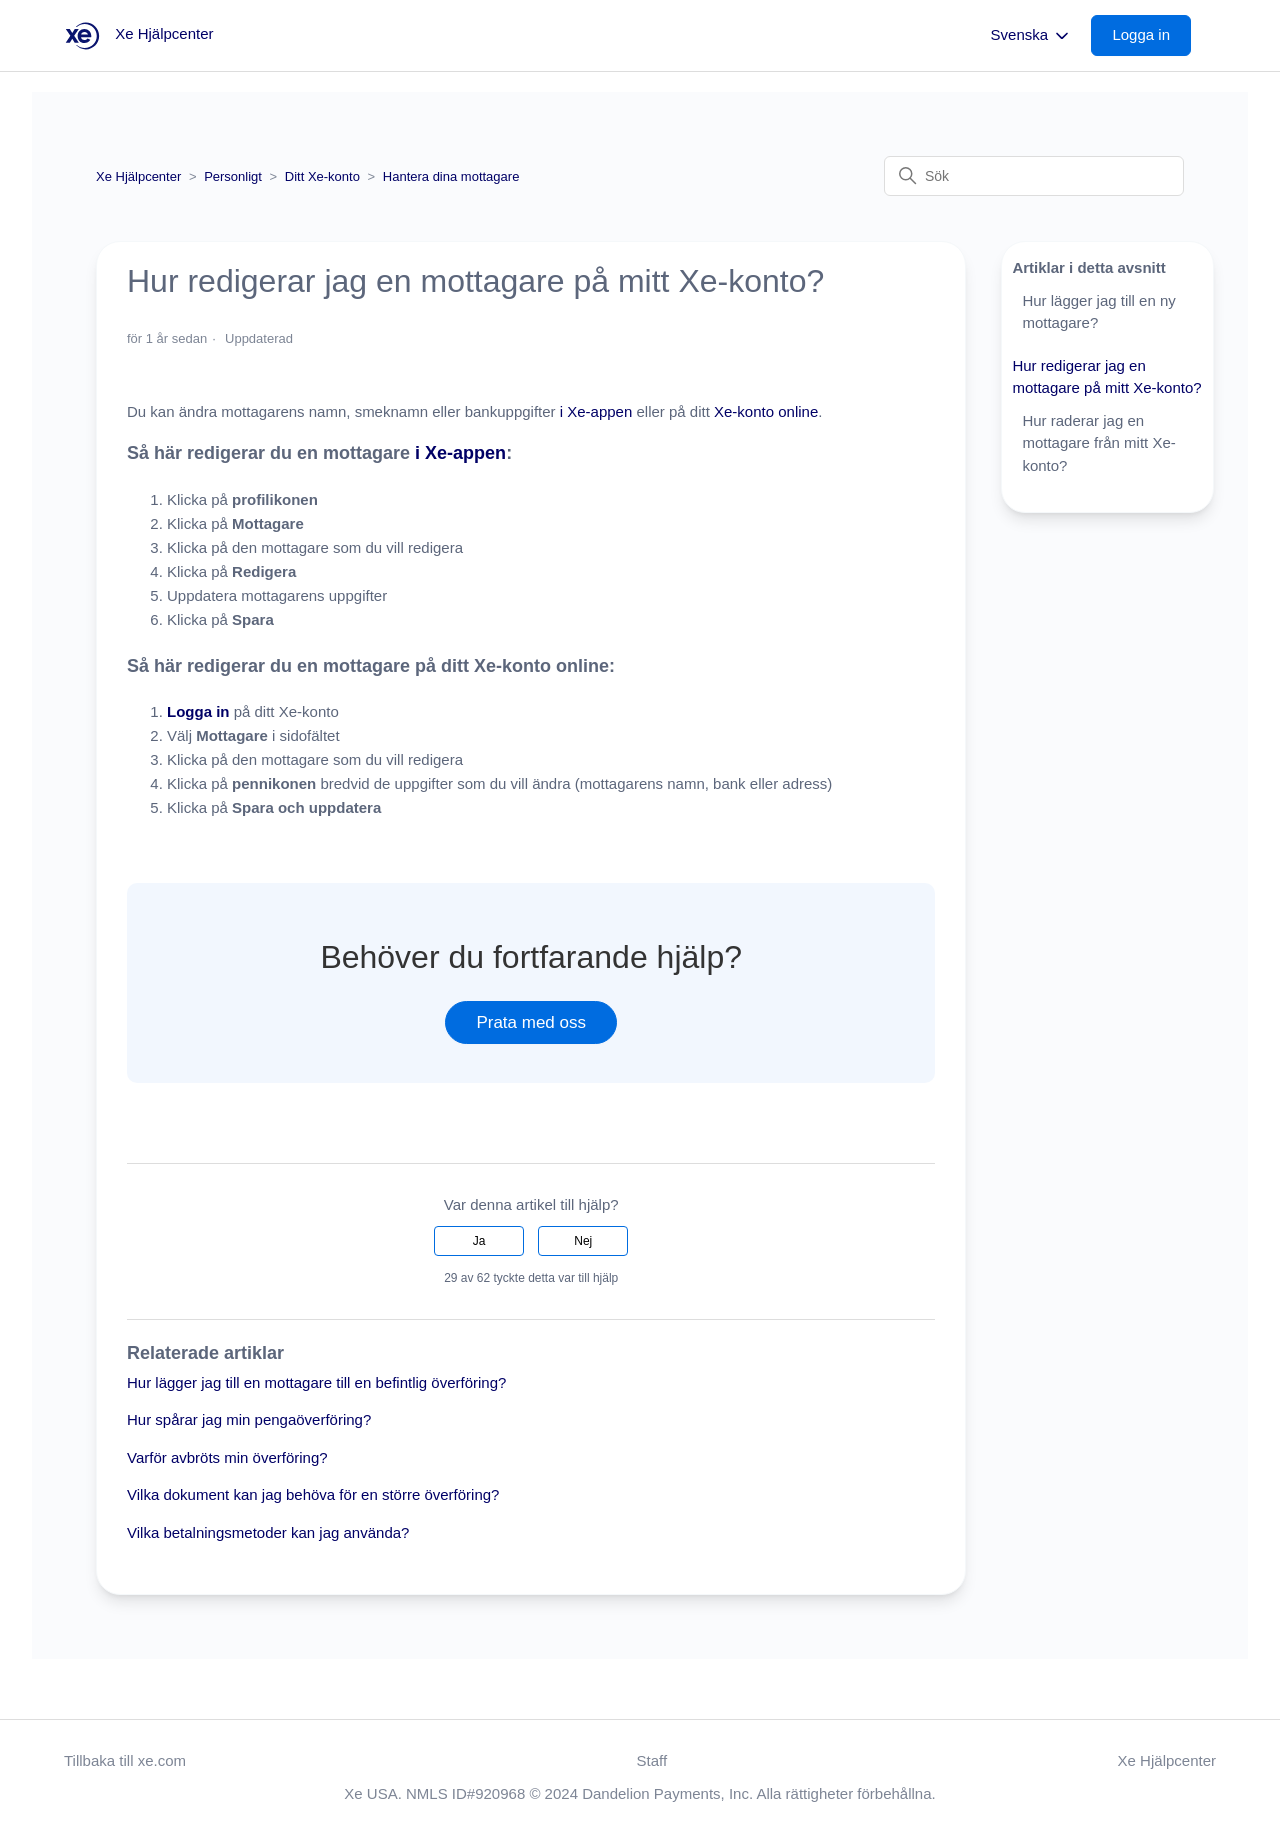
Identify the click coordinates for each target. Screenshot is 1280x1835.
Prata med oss (531, 1022)
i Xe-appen (596, 411)
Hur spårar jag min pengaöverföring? (249, 1419)
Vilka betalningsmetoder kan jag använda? (268, 1532)
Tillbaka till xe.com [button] (125, 1760)
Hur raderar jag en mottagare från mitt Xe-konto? (1098, 443)
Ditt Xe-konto (322, 176)
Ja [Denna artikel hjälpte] (479, 1241)
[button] (1151, 35)
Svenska (1032, 36)
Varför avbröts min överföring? (227, 1457)
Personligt (233, 176)
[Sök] (1034, 176)
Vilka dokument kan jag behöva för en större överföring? (313, 1494)
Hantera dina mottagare (451, 176)
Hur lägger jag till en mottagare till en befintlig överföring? (316, 1382)
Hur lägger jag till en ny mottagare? (1098, 312)
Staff (652, 1760)
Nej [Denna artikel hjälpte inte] (583, 1241)
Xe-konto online (764, 411)
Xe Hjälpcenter (138, 176)
